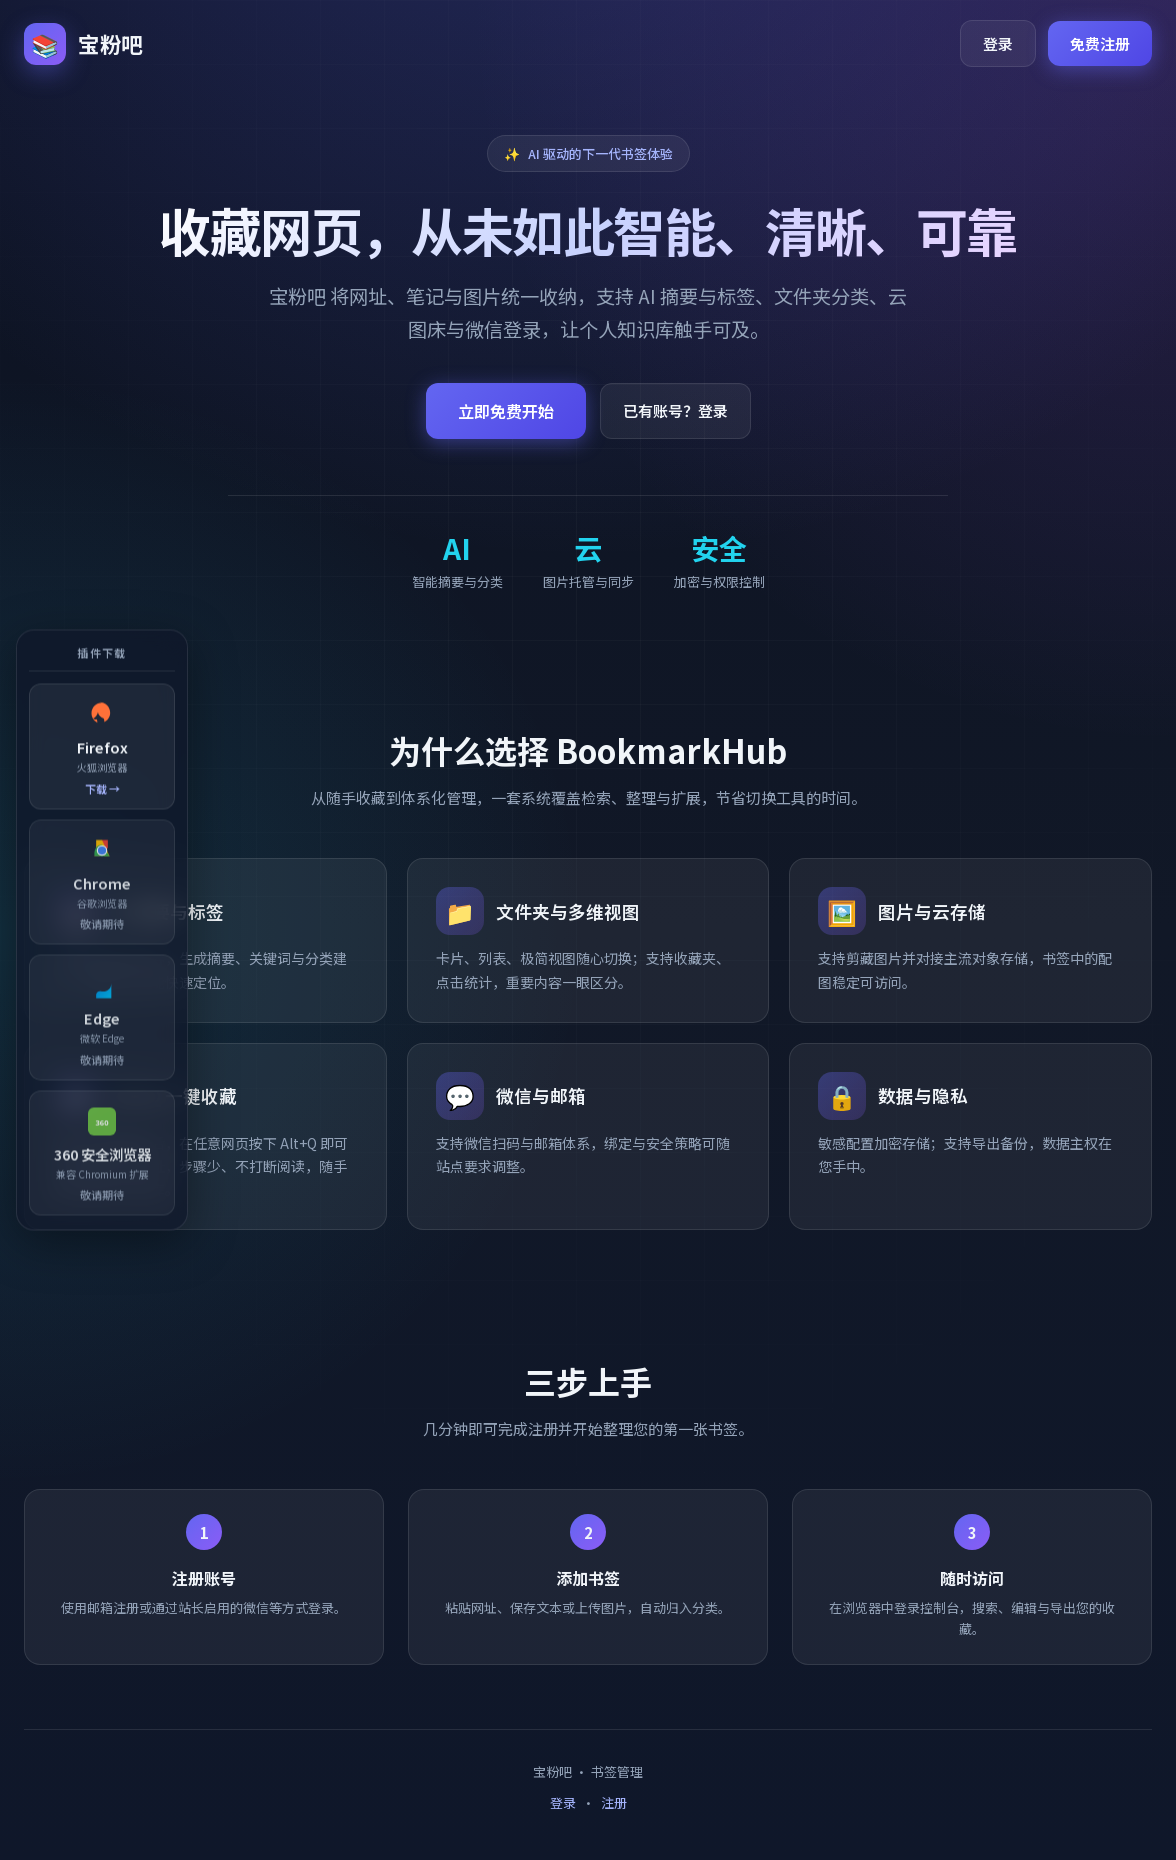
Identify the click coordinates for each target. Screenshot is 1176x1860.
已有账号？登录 (675, 410)
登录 (998, 43)
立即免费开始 (506, 411)
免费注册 (1100, 43)
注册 (614, 1802)
